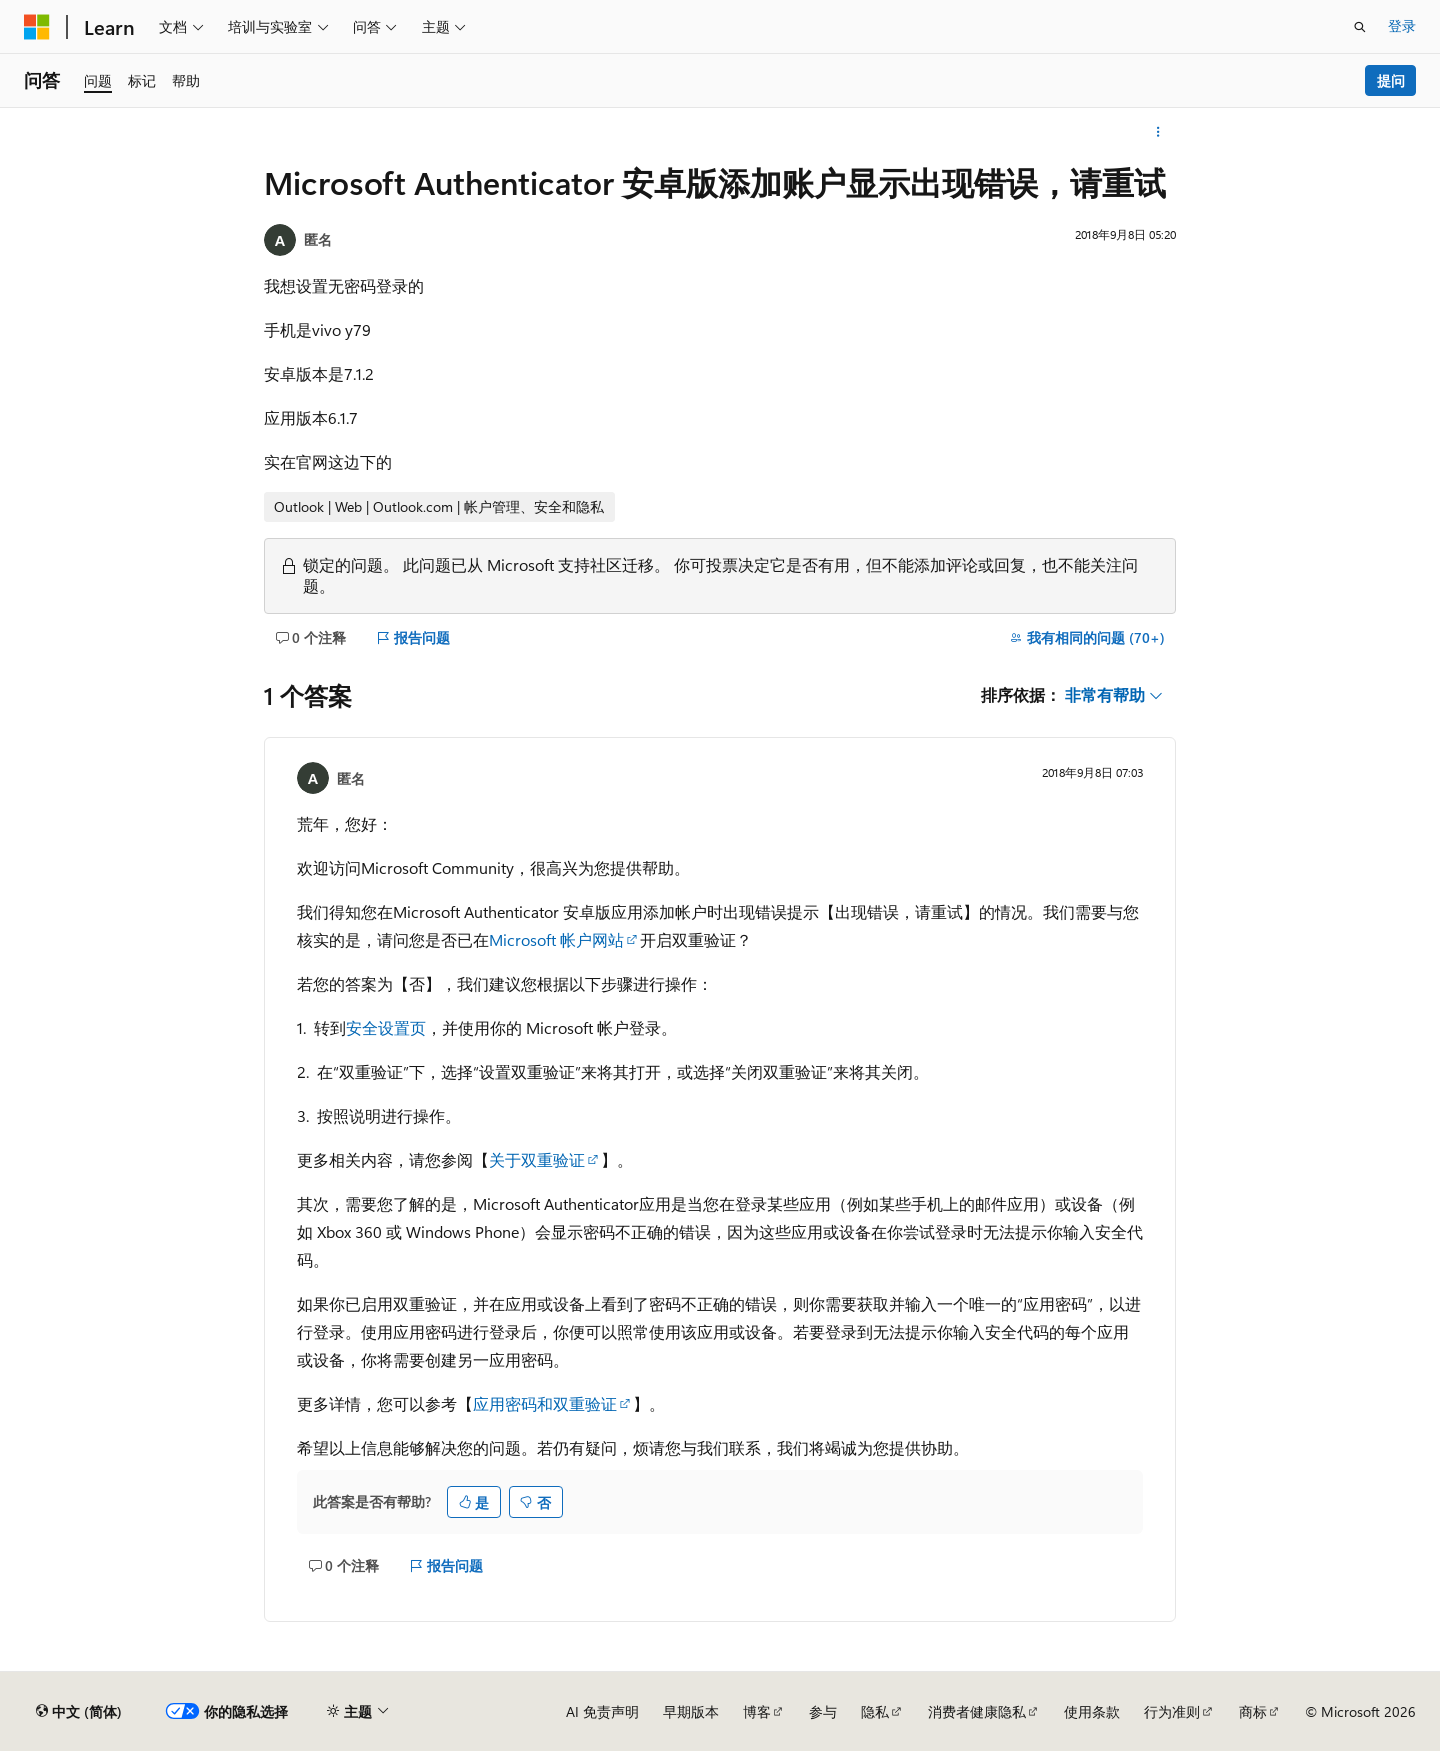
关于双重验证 (537, 1159)
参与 (823, 1711)
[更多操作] (1158, 132)
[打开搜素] (1360, 27)
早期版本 (691, 1711)
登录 (1402, 25)
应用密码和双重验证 (545, 1403)
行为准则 (1172, 1711)
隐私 (875, 1711)
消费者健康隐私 (977, 1711)
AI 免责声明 (602, 1711)
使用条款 (1092, 1711)
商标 (1253, 1711)
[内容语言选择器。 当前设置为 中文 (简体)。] (79, 1712)
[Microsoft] (37, 27)
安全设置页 (386, 1027)
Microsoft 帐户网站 (556, 939)
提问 (1391, 80)
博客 (757, 1711)
